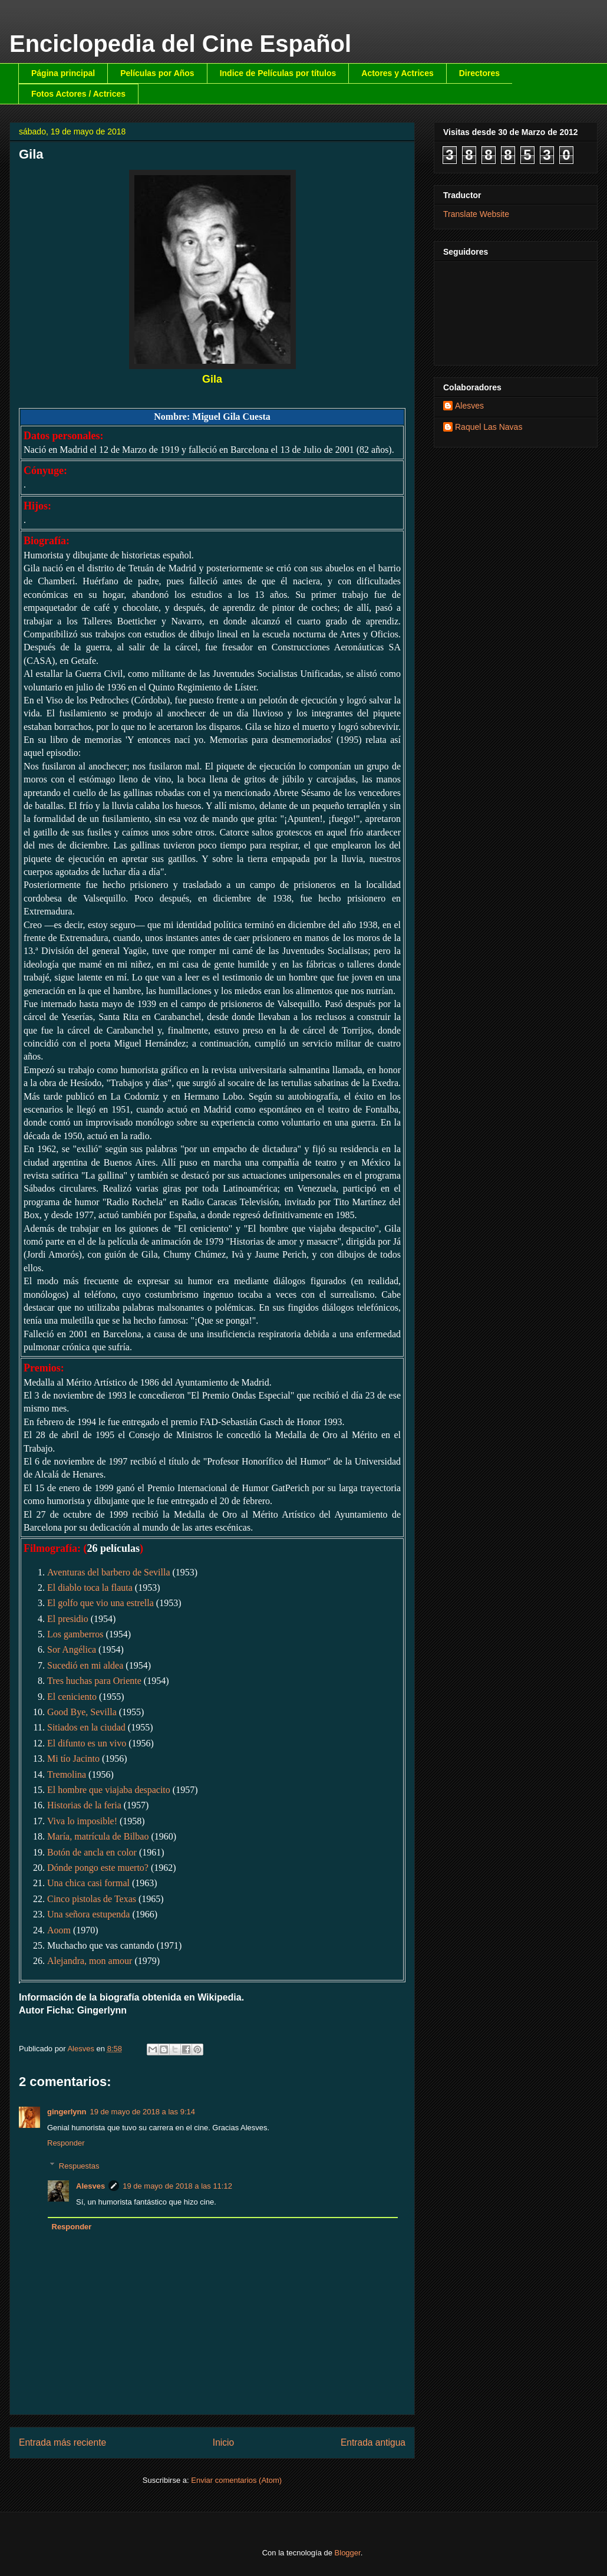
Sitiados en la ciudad (86, 1727)
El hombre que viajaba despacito (108, 1790)
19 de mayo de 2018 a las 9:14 (142, 2111)
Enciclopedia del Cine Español (180, 44)
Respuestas (79, 2165)
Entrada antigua (373, 2442)
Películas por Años (157, 73)
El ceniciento (72, 1697)
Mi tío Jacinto (73, 1758)
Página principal (63, 73)
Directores (479, 73)
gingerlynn (66, 2111)
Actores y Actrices (397, 73)
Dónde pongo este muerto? (98, 1868)
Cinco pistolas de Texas (91, 1899)
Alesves (90, 2186)
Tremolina (66, 1774)
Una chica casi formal (88, 1883)
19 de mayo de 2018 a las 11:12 (177, 2186)
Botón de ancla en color (92, 1852)
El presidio (67, 1619)
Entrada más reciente (62, 2442)
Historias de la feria (84, 1805)
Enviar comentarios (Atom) (236, 2480)
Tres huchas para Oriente (94, 1681)
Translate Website (476, 214)
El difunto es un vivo (86, 1743)
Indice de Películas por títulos (278, 73)
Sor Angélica (71, 1649)
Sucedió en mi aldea (85, 1665)
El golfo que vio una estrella (100, 1603)
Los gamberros (75, 1634)
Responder (66, 2143)
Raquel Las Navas (488, 427)
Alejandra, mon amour (89, 1961)
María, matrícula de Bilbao (98, 1836)
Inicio (223, 2442)
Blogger (348, 2552)
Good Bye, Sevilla (82, 1712)
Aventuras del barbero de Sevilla (108, 1572)
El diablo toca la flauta (90, 1588)
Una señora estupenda (88, 1914)
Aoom (59, 1930)
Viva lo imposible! (82, 1821)
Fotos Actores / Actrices (78, 93)
